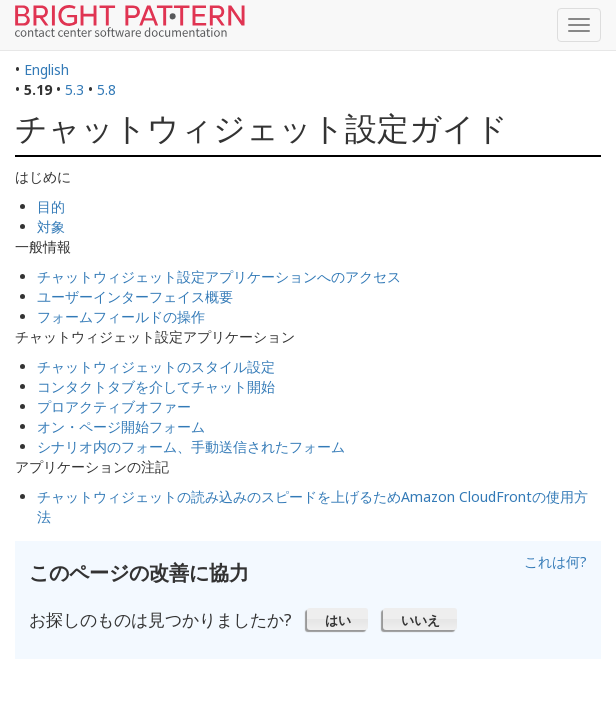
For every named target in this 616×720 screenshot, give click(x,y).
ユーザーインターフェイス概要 (135, 296)
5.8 (106, 89)
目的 (51, 206)
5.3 (74, 89)
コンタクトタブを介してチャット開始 (156, 386)
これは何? (555, 561)
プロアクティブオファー (114, 406)
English (46, 69)
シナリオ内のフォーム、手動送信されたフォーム (191, 446)
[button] (337, 619)
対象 (51, 226)
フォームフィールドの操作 (121, 316)
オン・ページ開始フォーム (121, 426)
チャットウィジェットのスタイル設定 (156, 366)
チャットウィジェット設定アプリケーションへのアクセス (219, 276)
